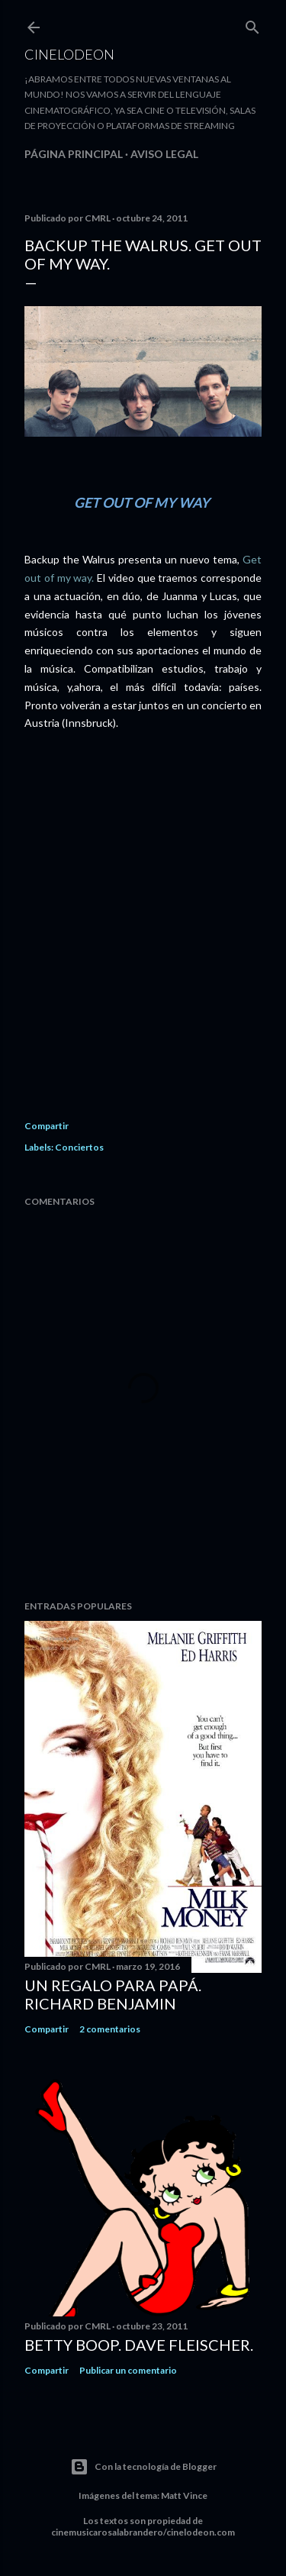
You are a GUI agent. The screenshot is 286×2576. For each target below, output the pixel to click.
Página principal (73, 153)
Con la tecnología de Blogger (143, 2467)
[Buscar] (252, 24)
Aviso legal (164, 153)
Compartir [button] (46, 1125)
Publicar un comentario (128, 2370)
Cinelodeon (69, 54)
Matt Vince (184, 2495)
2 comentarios (109, 2029)
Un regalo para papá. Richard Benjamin (112, 1994)
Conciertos (79, 1147)
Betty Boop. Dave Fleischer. (138, 2345)
